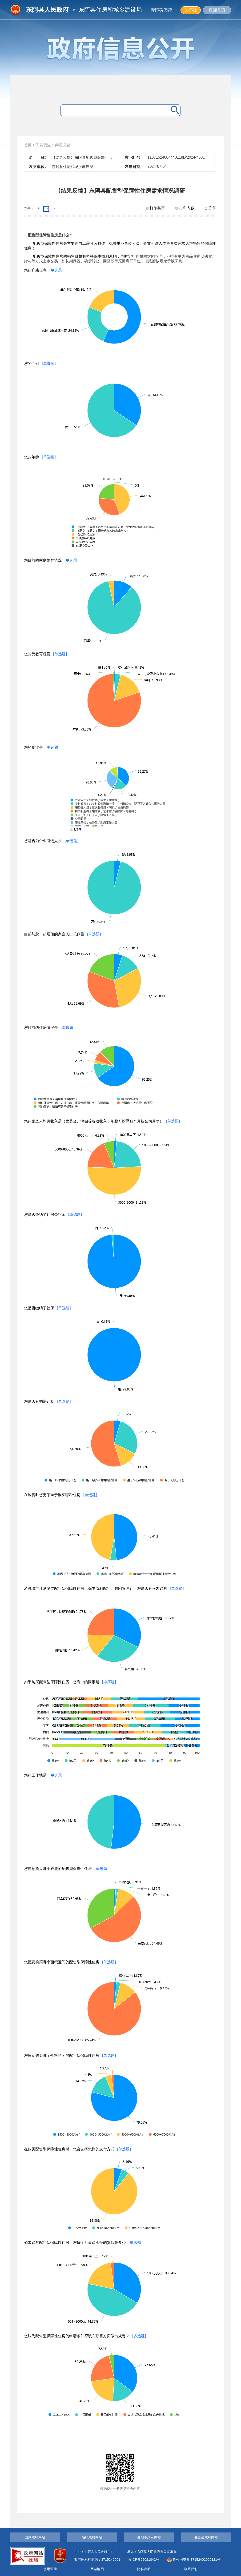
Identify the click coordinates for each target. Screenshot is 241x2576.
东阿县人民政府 (47, 9)
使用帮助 (50, 2569)
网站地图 (97, 2569)
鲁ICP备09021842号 (143, 2559)
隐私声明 (144, 2569)
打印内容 (184, 208)
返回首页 (217, 10)
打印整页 (155, 208)
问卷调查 (43, 145)
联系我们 (191, 2569)
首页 (28, 145)
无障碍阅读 (161, 10)
